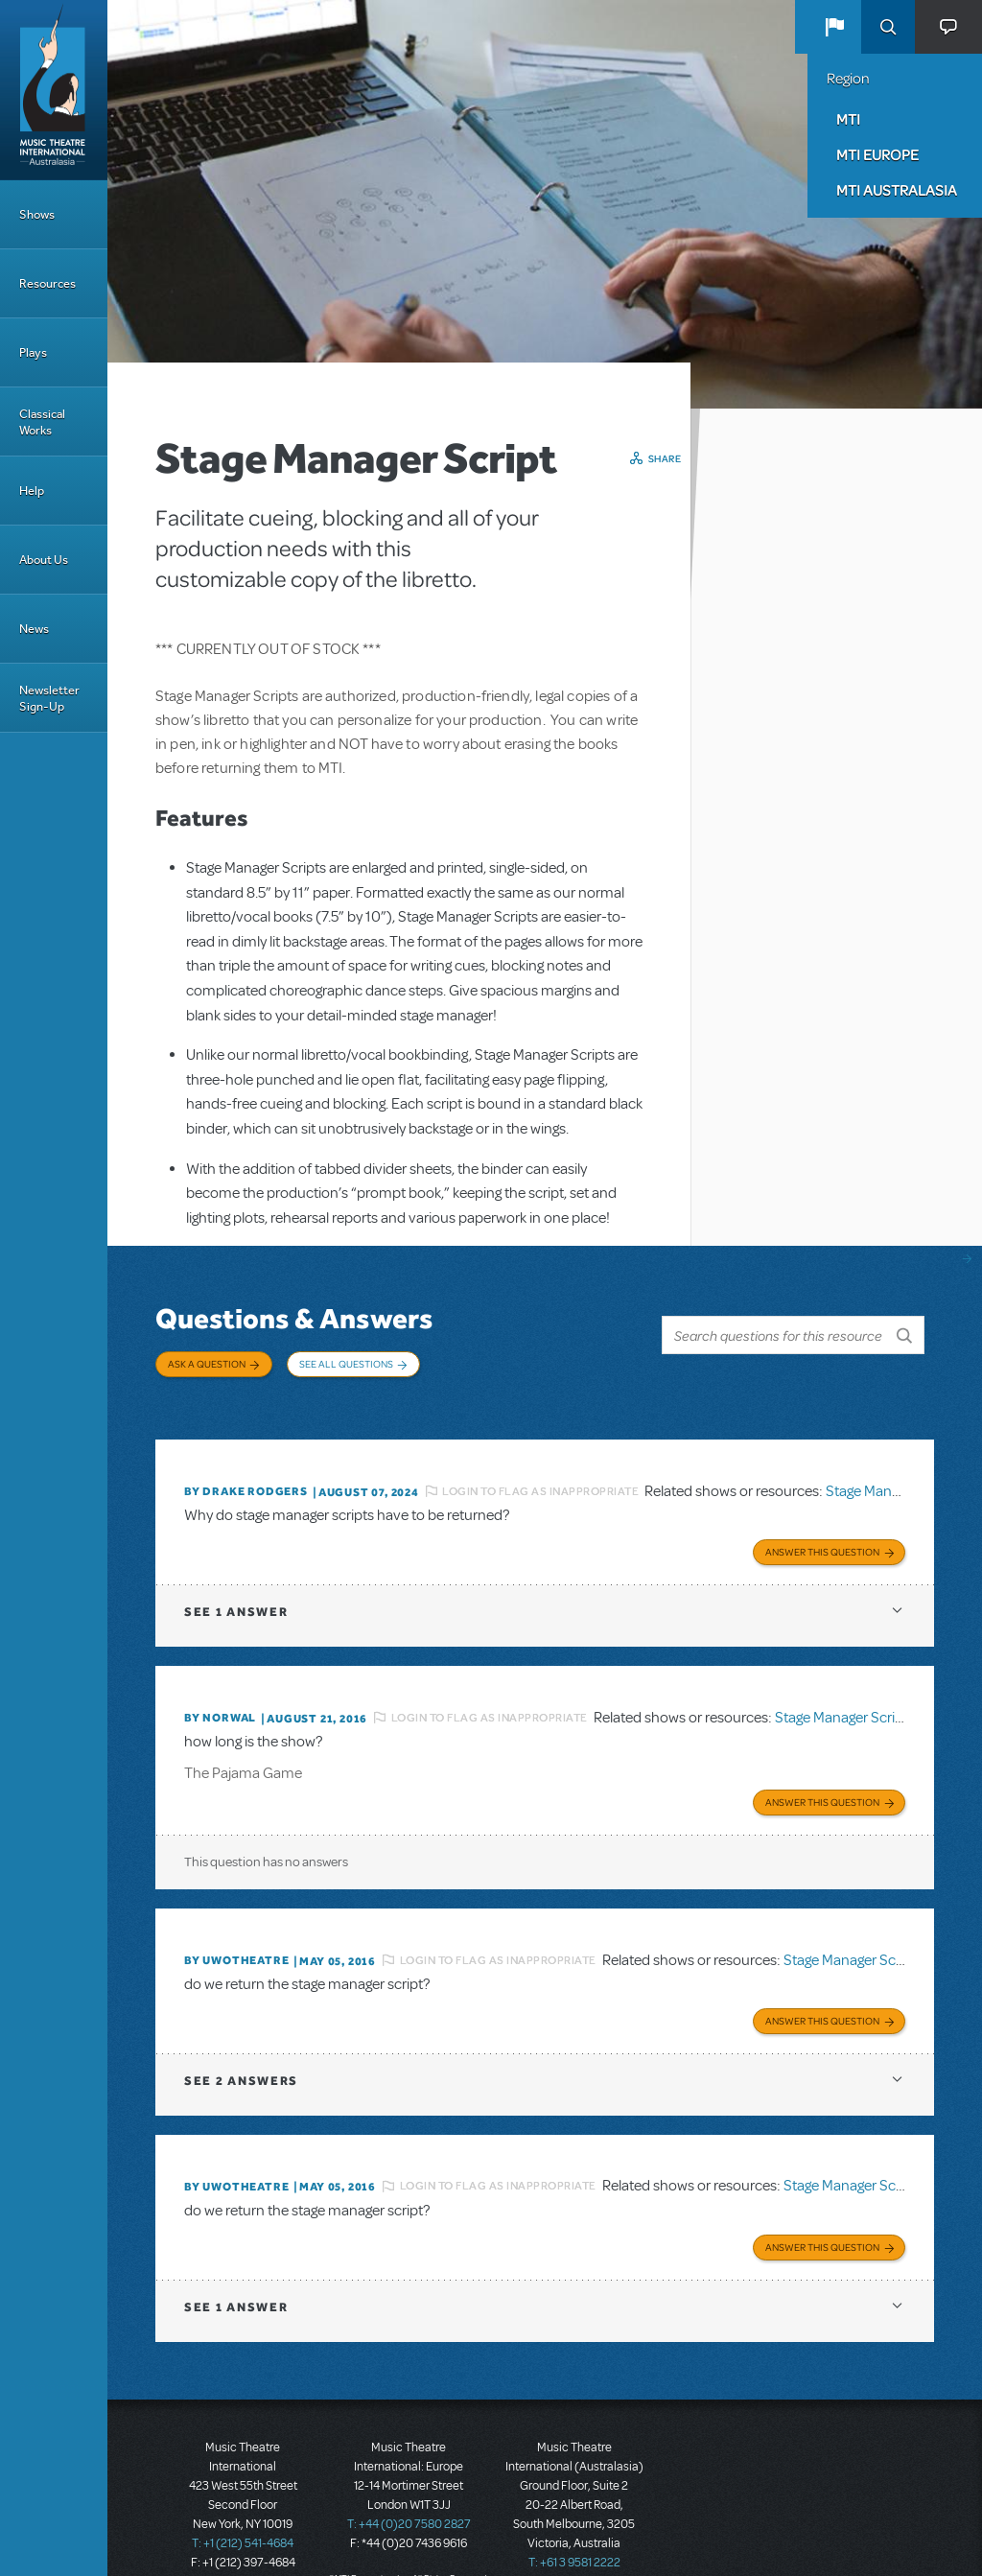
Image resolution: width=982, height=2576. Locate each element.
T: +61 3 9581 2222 (574, 2528)
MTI (848, 119)
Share (665, 458)
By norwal (220, 1694)
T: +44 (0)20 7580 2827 (409, 2489)
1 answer (236, 1588)
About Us (43, 559)
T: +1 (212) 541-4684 (242, 2509)
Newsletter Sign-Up (49, 698)
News (34, 629)
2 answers (241, 2050)
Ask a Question (207, 1363)
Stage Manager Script (892, 1471)
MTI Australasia (896, 189)
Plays (33, 352)
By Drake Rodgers (246, 1472)
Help (31, 490)
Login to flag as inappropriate (540, 1471)
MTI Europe (877, 154)
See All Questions (346, 1363)
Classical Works (42, 422)
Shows (37, 214)
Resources (47, 283)
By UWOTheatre (236, 1933)
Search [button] (888, 27)
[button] (834, 27)
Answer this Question (822, 1528)
